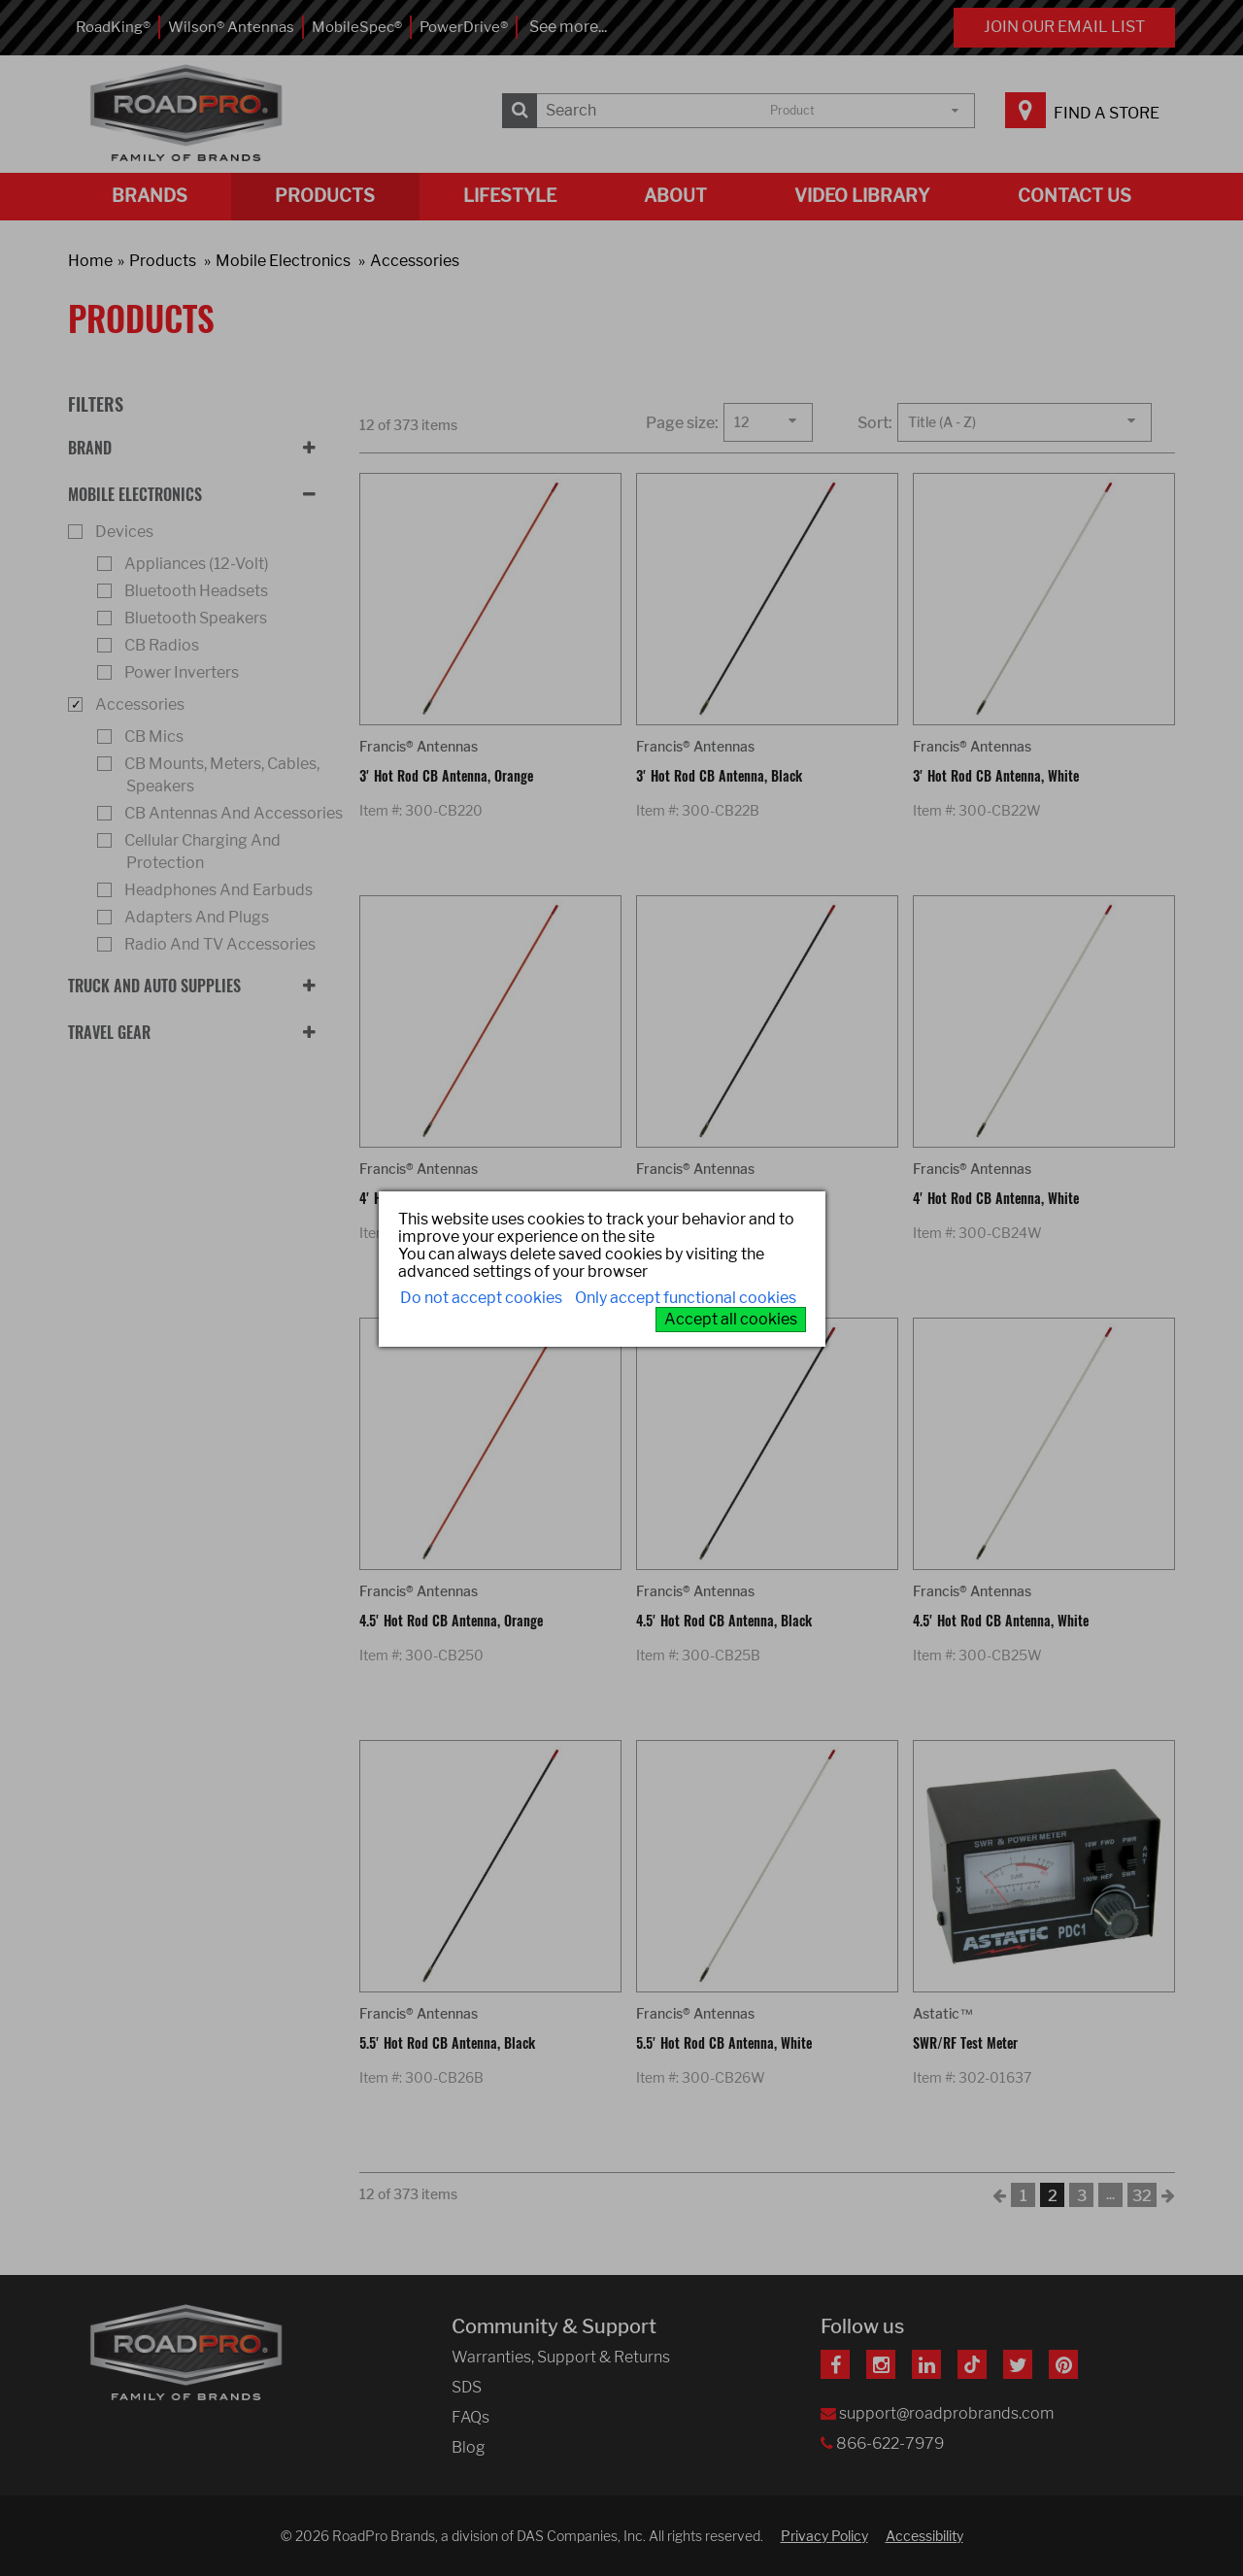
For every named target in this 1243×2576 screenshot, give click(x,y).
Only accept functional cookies (685, 1297)
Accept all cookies (730, 1319)
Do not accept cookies (481, 1297)
